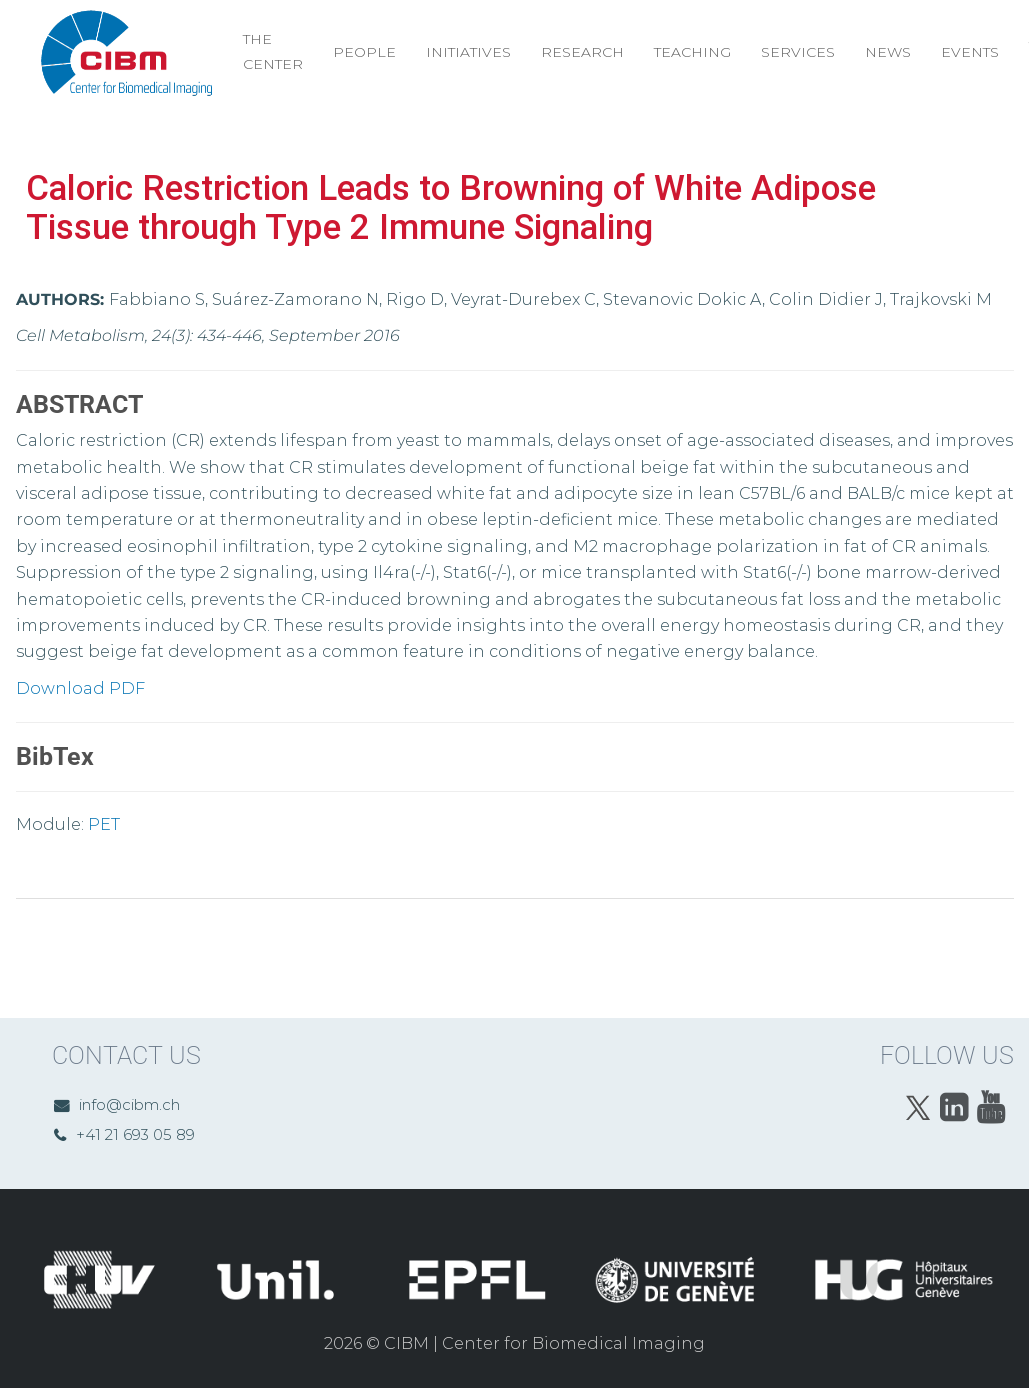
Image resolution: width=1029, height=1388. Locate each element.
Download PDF (80, 688)
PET (104, 824)
